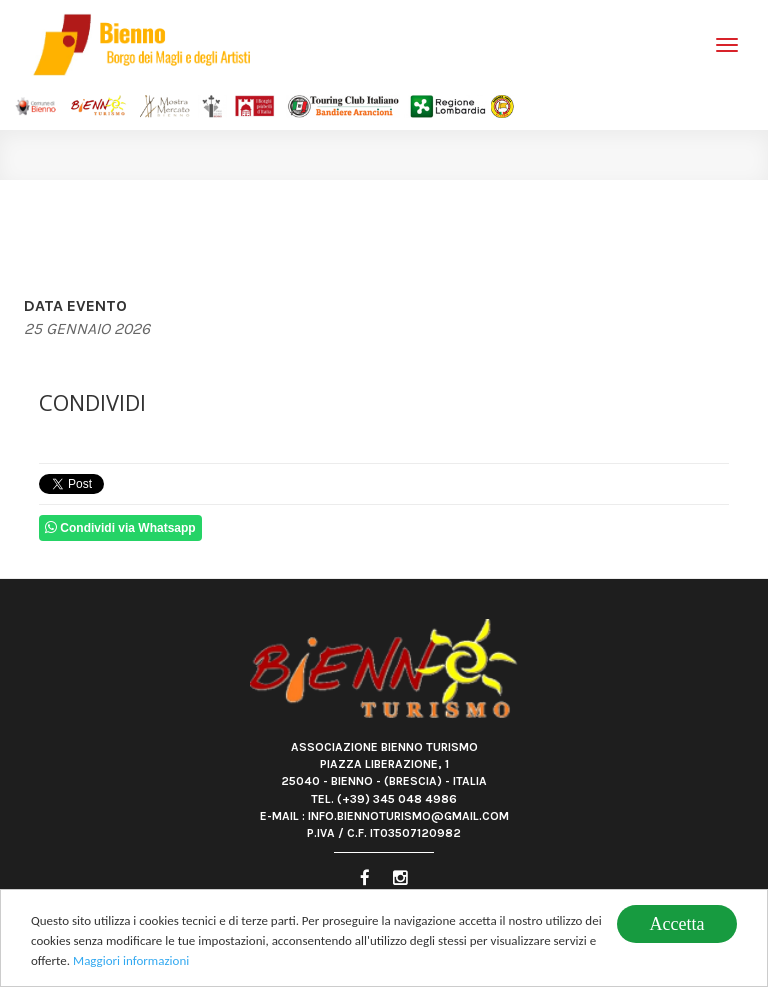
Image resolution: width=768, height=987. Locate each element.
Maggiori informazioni (131, 962)
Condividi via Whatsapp (120, 527)
